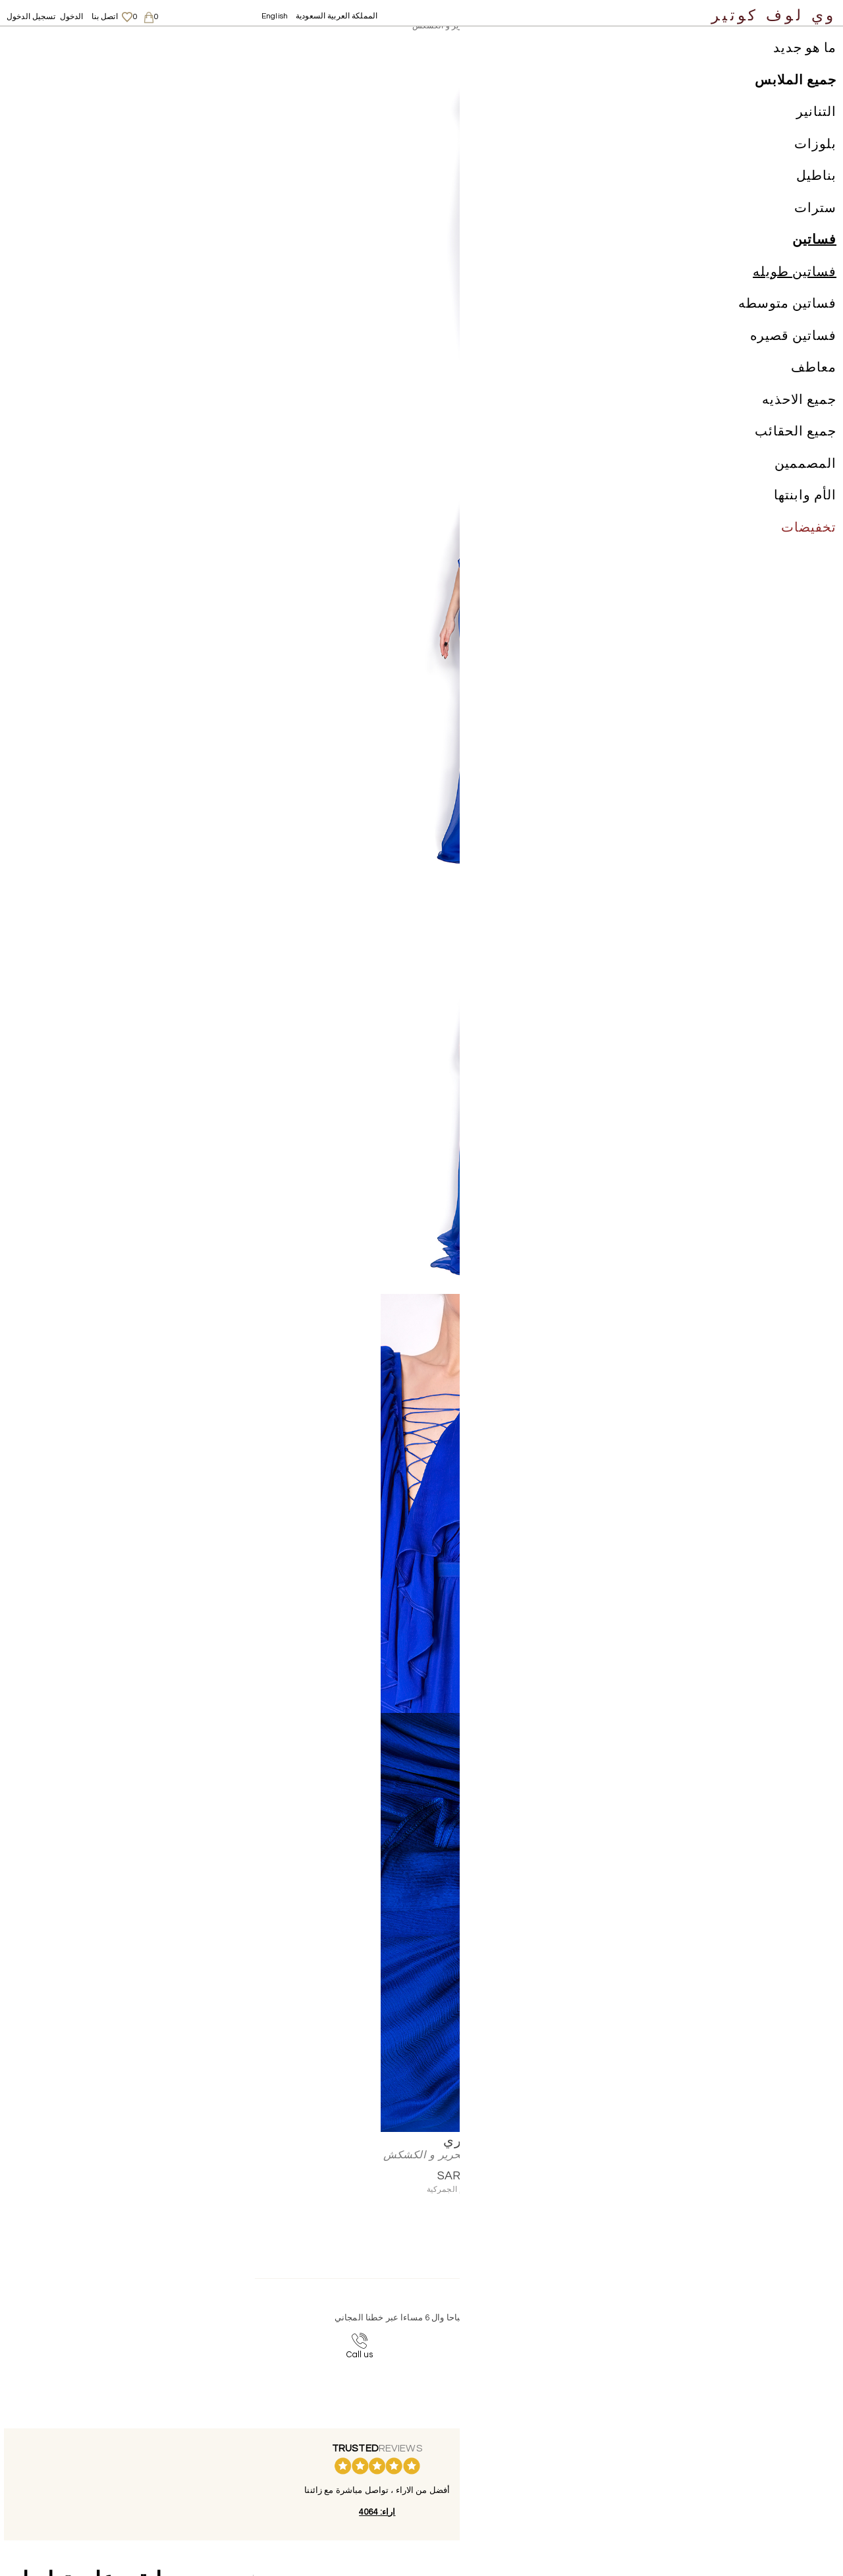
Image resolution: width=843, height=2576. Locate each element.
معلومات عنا (553, 2442)
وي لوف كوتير (773, 14)
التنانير (816, 128)
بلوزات (815, 160)
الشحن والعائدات (562, 2455)
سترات (815, 224)
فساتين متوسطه (787, 320)
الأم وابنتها (805, 511)
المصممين (805, 480)
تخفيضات (808, 544)
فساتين (814, 256)
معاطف (813, 384)
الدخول (72, 17)
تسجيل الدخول (31, 17)
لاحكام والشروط (560, 2481)
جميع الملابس (795, 96)
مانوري (249, 43)
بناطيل (816, 192)
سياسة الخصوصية (563, 2468)
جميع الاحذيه (799, 416)
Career (545, 2493)
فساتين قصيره (793, 352)
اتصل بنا (105, 17)
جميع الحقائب (795, 448)
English (274, 16)
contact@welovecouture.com (572, 2339)
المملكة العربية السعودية (336, 16)
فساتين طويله (794, 288)
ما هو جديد (804, 64)
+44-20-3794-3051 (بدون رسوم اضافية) (346, 2339)
